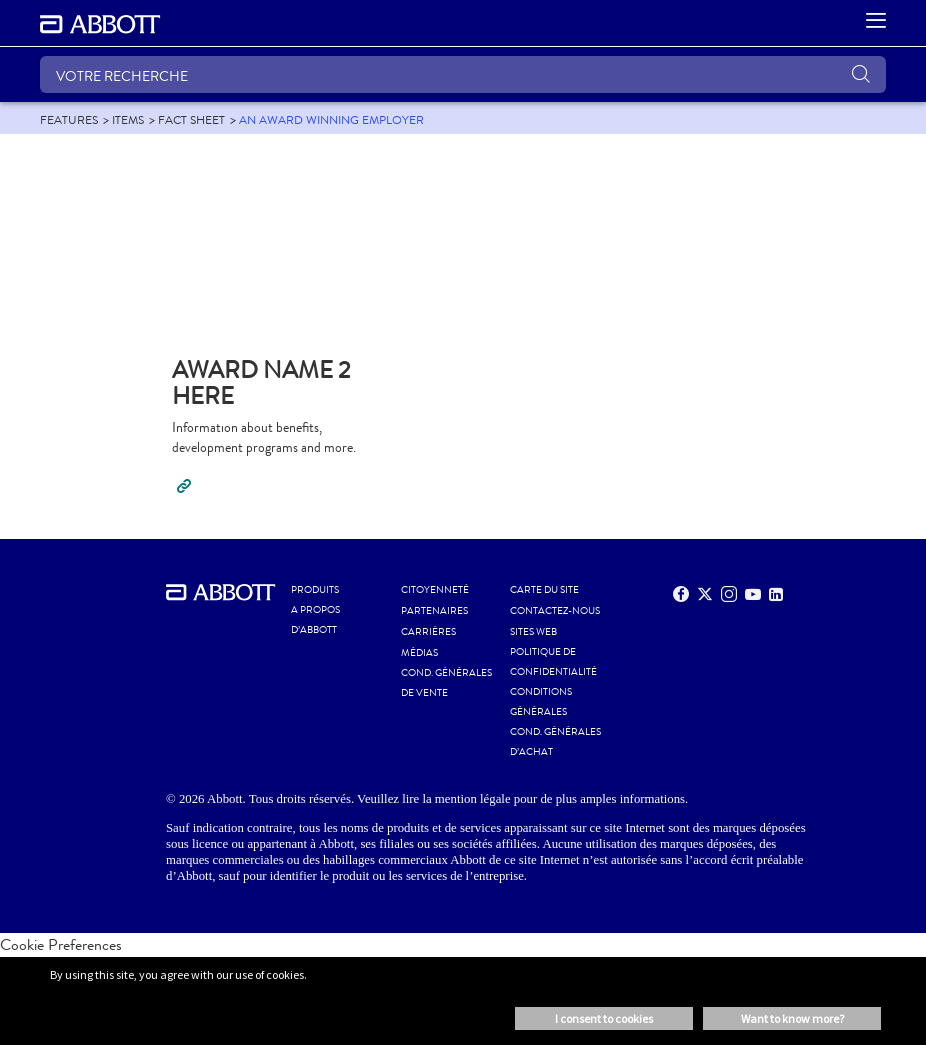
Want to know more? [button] (792, 1018)
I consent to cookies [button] (604, 1018)
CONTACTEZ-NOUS (555, 611)
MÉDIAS (419, 653)
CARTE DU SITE (544, 590)
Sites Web (533, 632)
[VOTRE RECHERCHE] (463, 74)
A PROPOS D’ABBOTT (315, 620)
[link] (69, 120)
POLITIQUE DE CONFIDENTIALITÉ (553, 662)
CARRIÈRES (428, 632)
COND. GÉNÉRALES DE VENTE (446, 683)
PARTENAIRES (434, 611)
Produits (315, 590)
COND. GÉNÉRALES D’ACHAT (555, 742)
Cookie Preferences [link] (61, 944)
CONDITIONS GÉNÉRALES (541, 702)
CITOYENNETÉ (435, 590)
